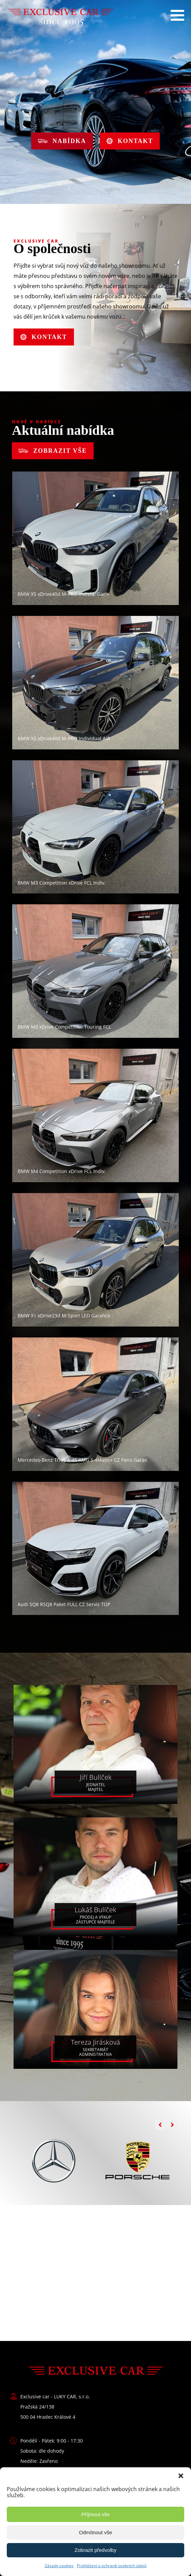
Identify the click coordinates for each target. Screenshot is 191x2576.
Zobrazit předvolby (95, 2550)
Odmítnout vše (95, 2532)
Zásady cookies (59, 2566)
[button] (180, 2475)
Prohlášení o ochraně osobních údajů (112, 2566)
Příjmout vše (95, 2514)
